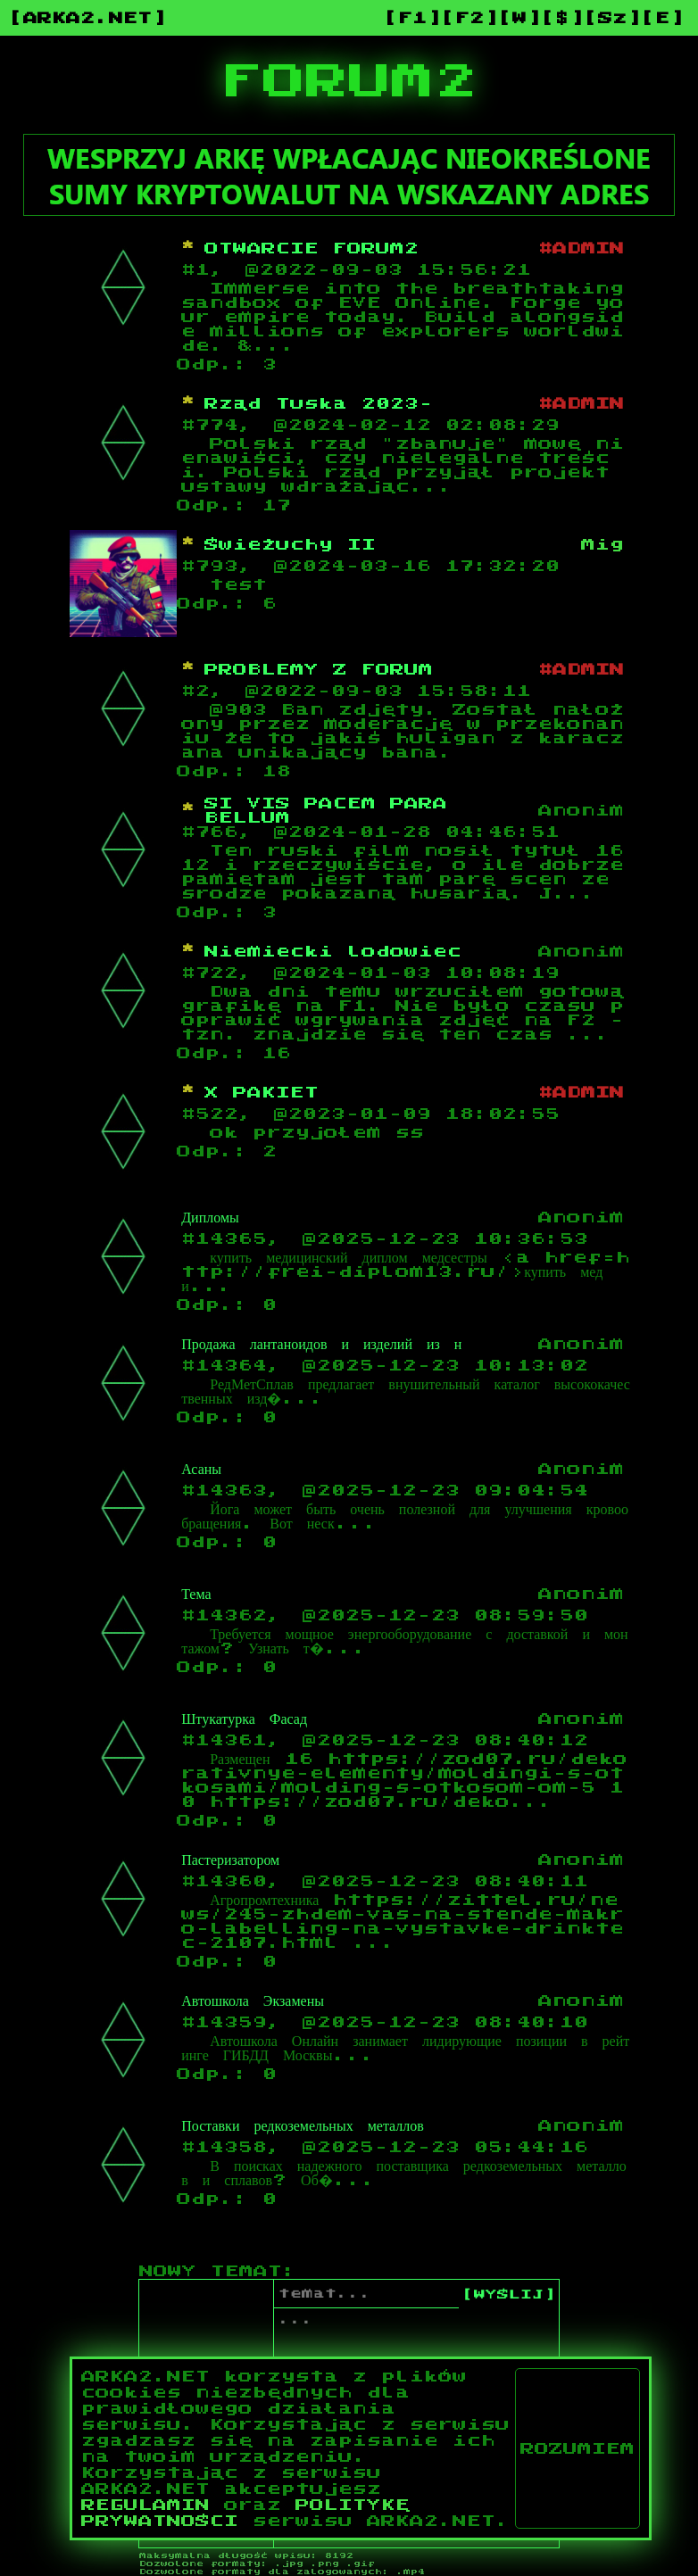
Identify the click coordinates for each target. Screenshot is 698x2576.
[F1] (412, 18)
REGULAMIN (145, 2504)
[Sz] (612, 18)
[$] (562, 18)
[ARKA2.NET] (87, 18)
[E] (662, 18)
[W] (519, 18)
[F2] (469, 18)
